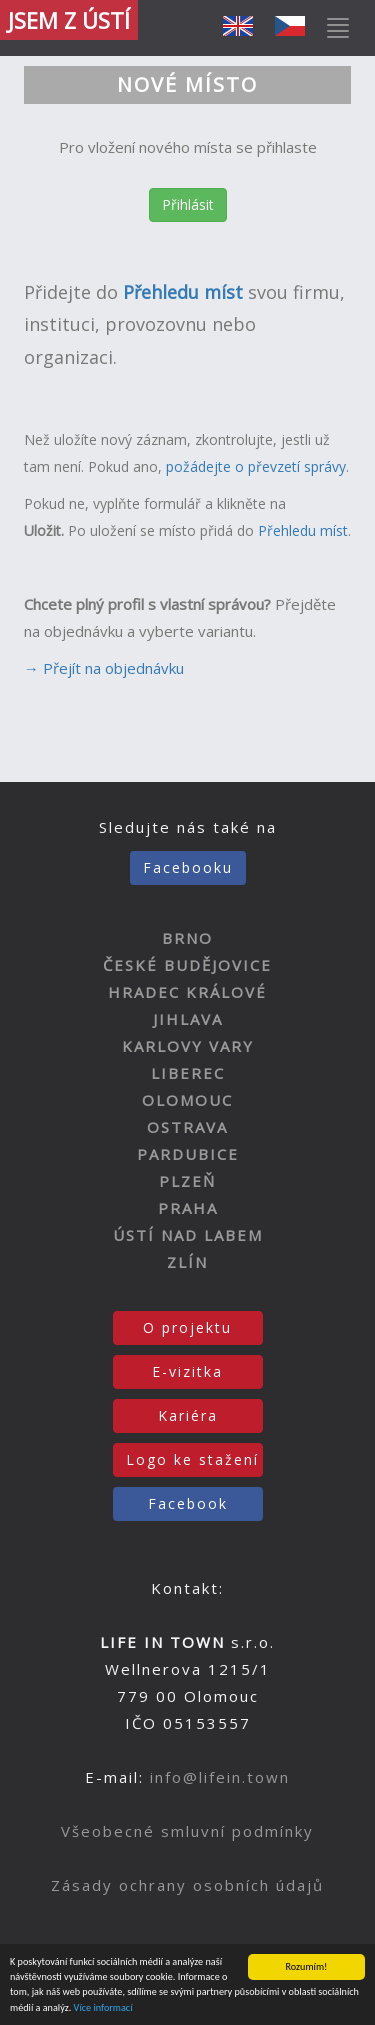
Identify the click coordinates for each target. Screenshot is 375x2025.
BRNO (187, 938)
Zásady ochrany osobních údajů (187, 1885)
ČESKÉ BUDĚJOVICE (187, 965)
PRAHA (188, 1208)
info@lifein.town (220, 1777)
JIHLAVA (188, 1019)
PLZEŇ (187, 1181)
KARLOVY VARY (188, 1046)
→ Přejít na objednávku (104, 668)
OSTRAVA (187, 1127)
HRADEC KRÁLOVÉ (187, 992)
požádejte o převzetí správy (256, 466)
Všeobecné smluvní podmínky (187, 1831)
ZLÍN (187, 1262)
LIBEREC (188, 1073)
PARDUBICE (188, 1154)
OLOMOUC (187, 1100)
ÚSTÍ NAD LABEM (188, 1235)
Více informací (103, 2008)
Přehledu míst (301, 530)
